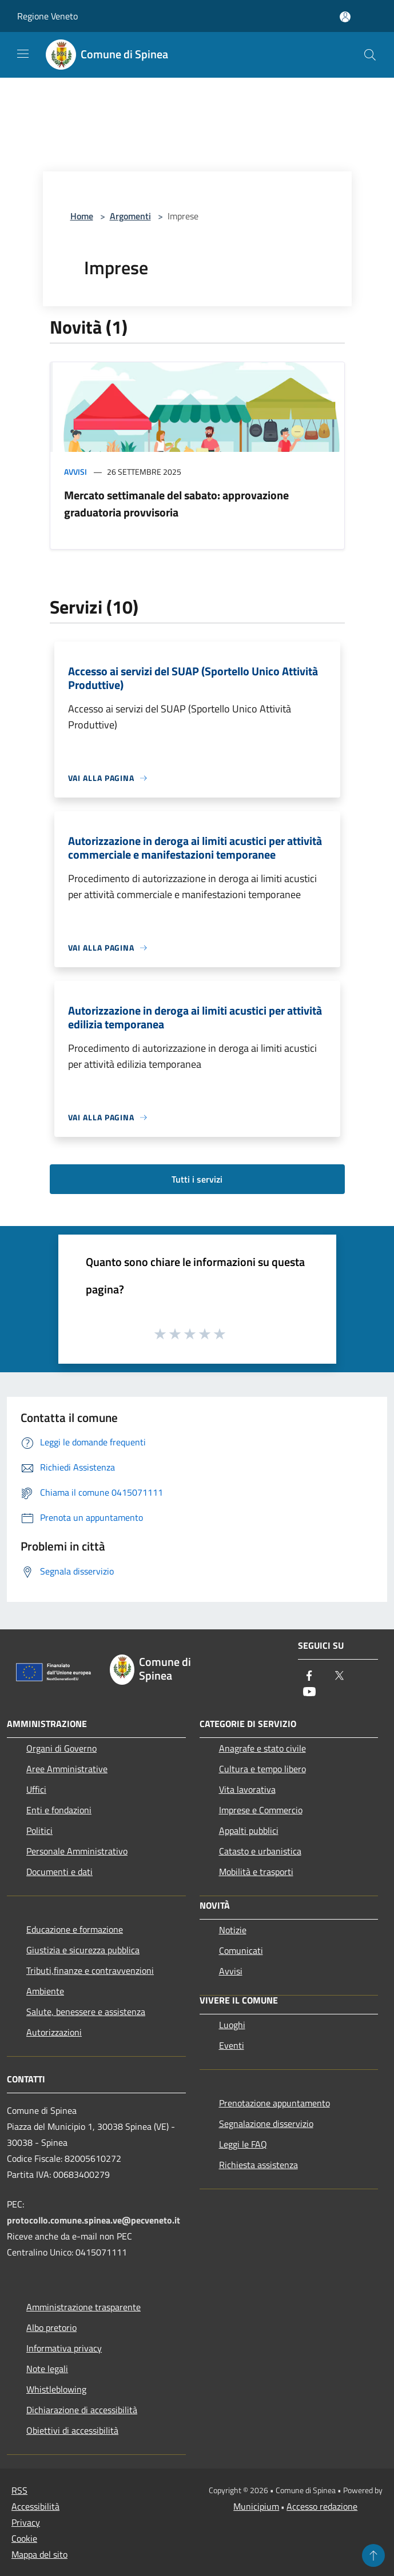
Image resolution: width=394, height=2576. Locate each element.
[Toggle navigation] (23, 54)
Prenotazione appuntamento (274, 2103)
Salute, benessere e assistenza (85, 2011)
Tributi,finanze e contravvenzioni (90, 1970)
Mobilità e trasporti (256, 1871)
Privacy (25, 2522)
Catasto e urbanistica (260, 1851)
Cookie (24, 2538)
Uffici (36, 1789)
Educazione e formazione (74, 1929)
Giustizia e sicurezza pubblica (83, 1950)
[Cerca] (370, 55)
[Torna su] (373, 2555)
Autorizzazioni (54, 2032)
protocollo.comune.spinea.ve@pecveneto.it (93, 2220)
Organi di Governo (61, 1748)
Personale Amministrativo (77, 1851)
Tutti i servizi (197, 1179)
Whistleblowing (56, 2389)
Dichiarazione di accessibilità (81, 2410)
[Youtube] (309, 1692)
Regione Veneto (47, 16)
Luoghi (232, 2025)
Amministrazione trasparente (83, 2307)
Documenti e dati (59, 1871)
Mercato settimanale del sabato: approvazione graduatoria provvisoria (176, 503)
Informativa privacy (64, 2348)
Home (81, 216)
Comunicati (241, 1950)
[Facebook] (309, 1676)
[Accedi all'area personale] (345, 17)
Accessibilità (35, 2506)
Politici (39, 1830)
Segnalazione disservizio (266, 2123)
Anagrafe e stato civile (262, 1748)
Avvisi (75, 472)
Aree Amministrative (67, 1769)
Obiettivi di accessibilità (72, 2430)
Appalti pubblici (248, 1830)
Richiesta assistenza (258, 2165)
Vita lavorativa (247, 1789)
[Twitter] (339, 1676)
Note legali (47, 2368)
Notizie (232, 1930)
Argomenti (130, 216)
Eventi (231, 2045)
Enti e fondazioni (58, 1810)
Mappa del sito (39, 2554)
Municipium (256, 2506)
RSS (19, 2490)
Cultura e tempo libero (262, 1769)
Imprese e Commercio (261, 1810)
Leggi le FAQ (243, 2144)
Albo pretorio (51, 2327)
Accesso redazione (321, 2506)
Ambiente (45, 1991)
